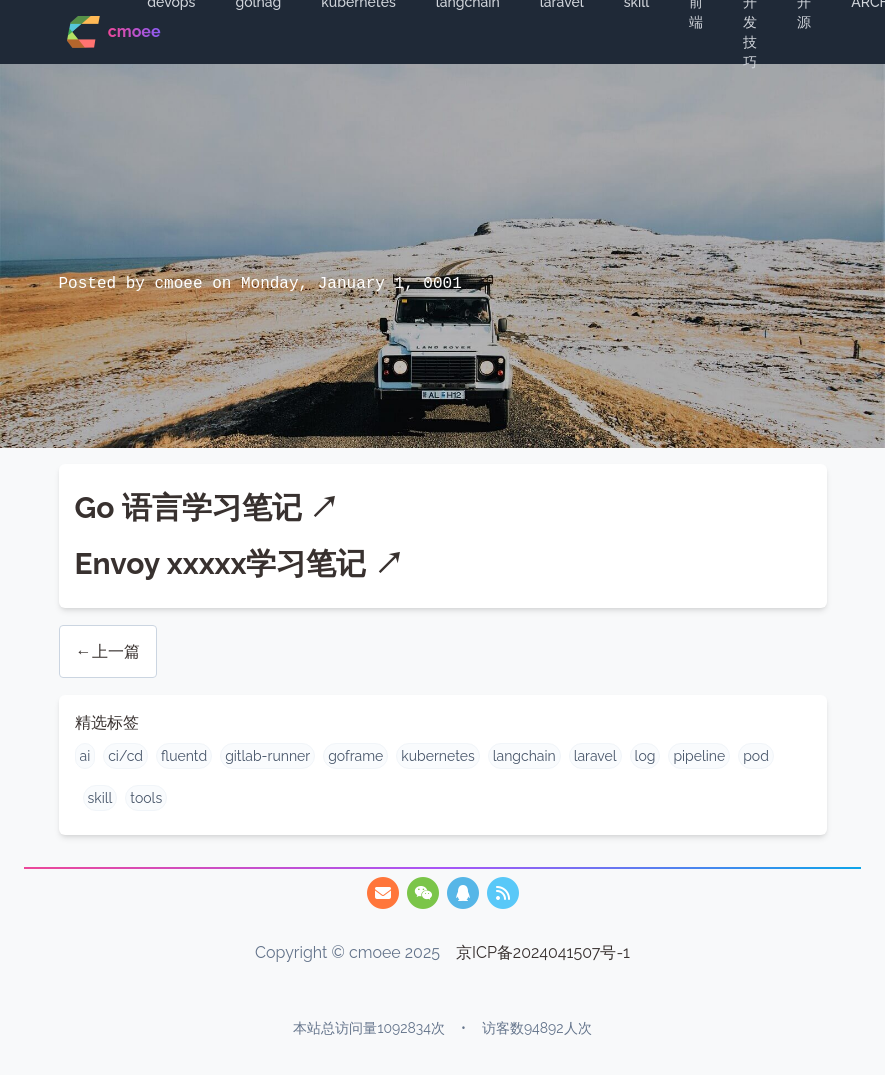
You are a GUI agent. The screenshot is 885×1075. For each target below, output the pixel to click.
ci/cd (125, 756)
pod (756, 756)
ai (85, 756)
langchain (524, 756)
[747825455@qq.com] (383, 893)
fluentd (184, 756)
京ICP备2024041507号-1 (543, 952)
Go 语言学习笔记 (188, 507)
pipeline (699, 756)
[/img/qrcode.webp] (423, 893)
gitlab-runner (267, 756)
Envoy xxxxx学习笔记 (221, 563)
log (645, 756)
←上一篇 (108, 651)
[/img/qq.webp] (463, 893)
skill (100, 798)
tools (146, 798)
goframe (355, 756)
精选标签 (107, 722)
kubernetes (437, 756)
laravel (595, 756)
